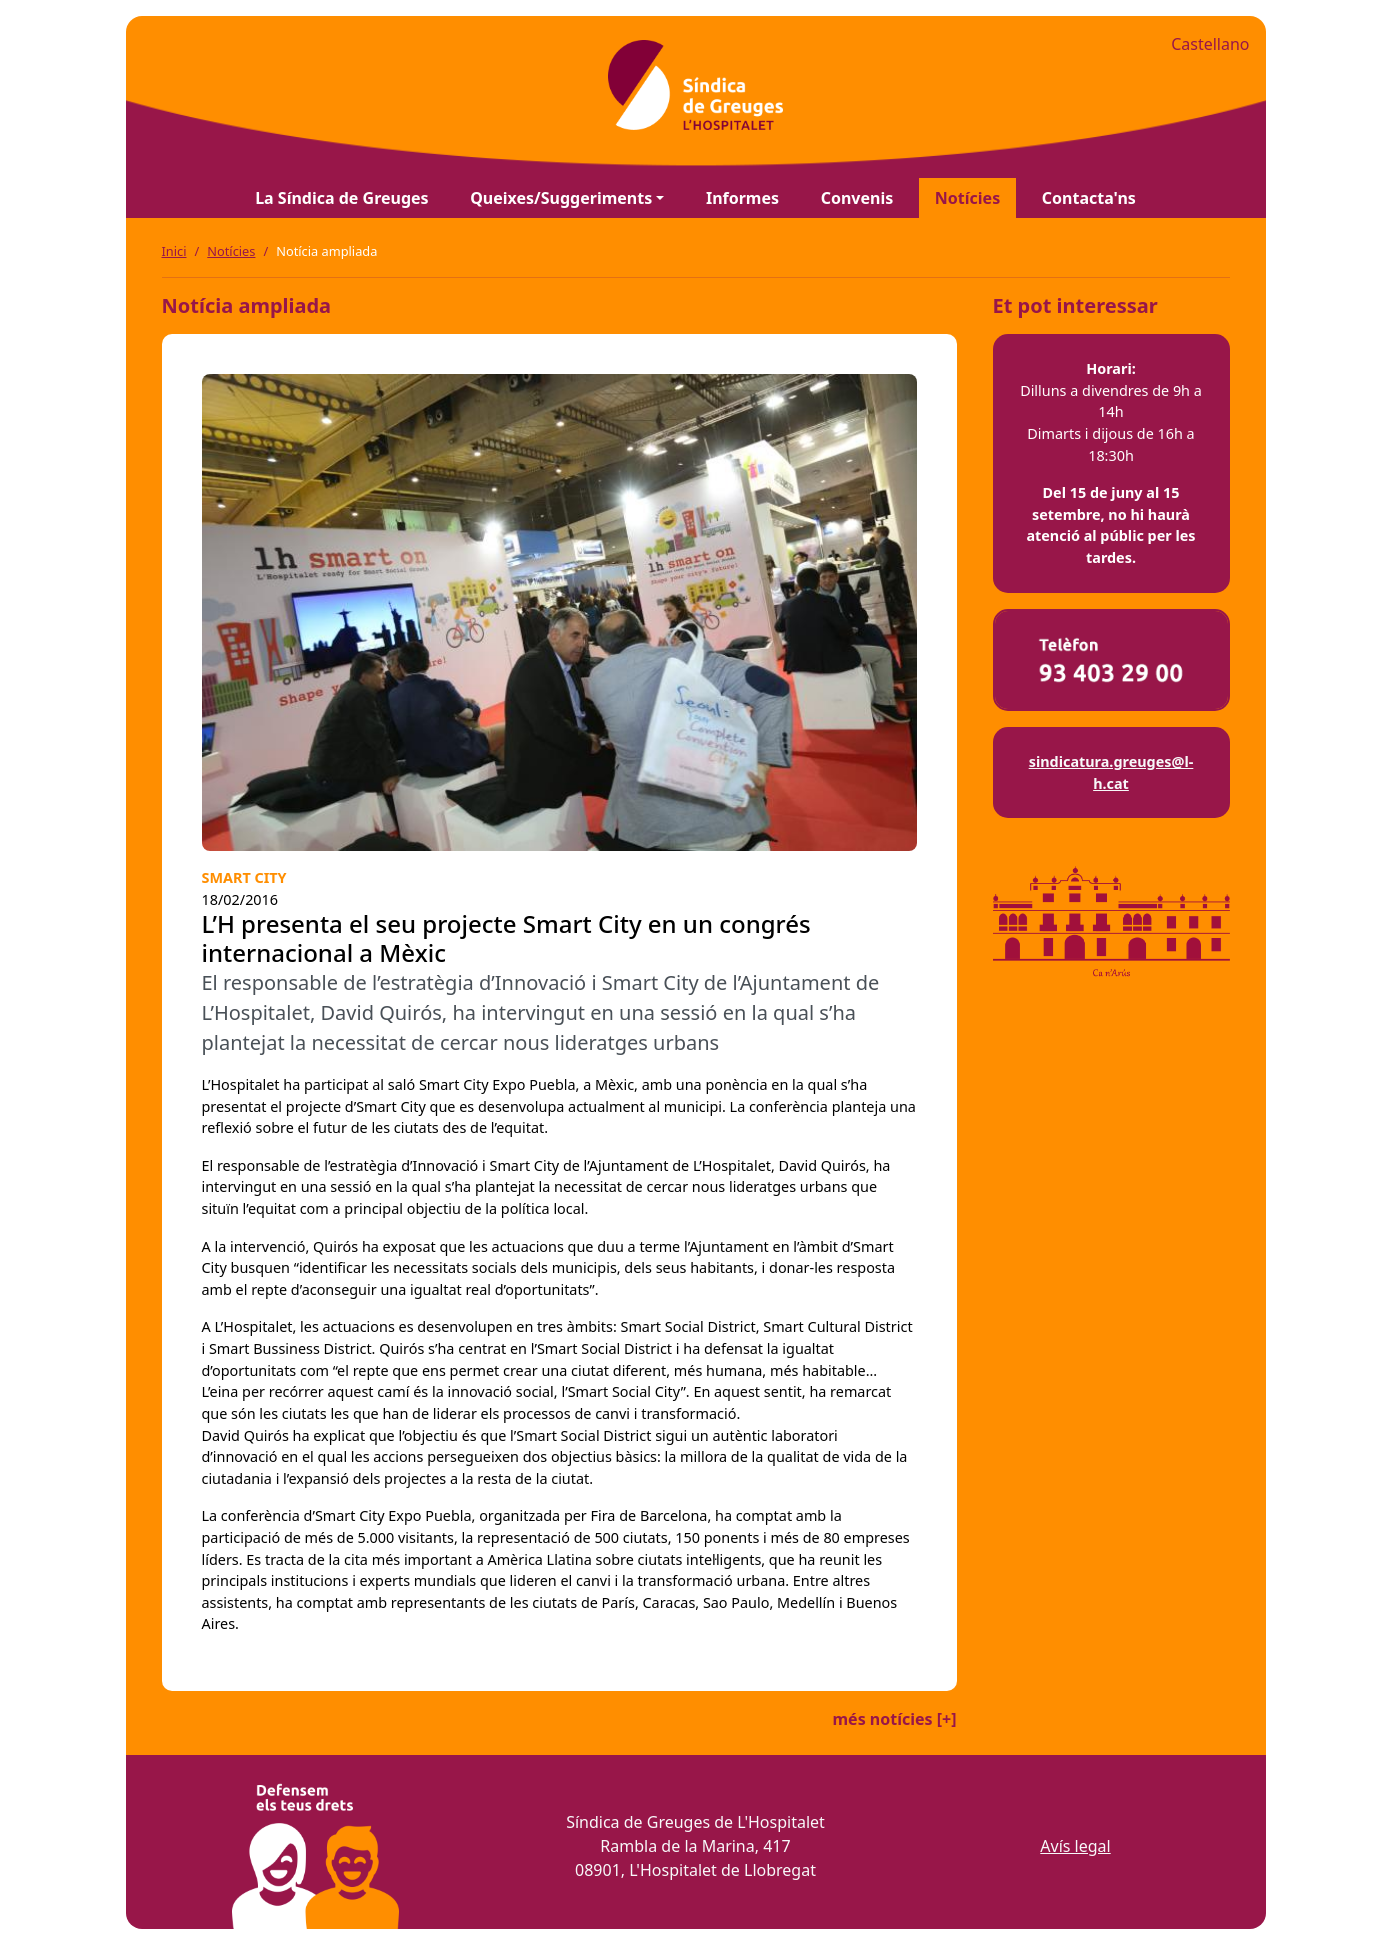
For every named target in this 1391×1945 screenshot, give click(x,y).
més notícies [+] (894, 1719)
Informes (742, 198)
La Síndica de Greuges (341, 198)
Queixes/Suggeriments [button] (561, 198)
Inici (174, 251)
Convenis (857, 198)
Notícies (967, 198)
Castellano (1210, 44)
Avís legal (1075, 1846)
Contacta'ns (1089, 198)
